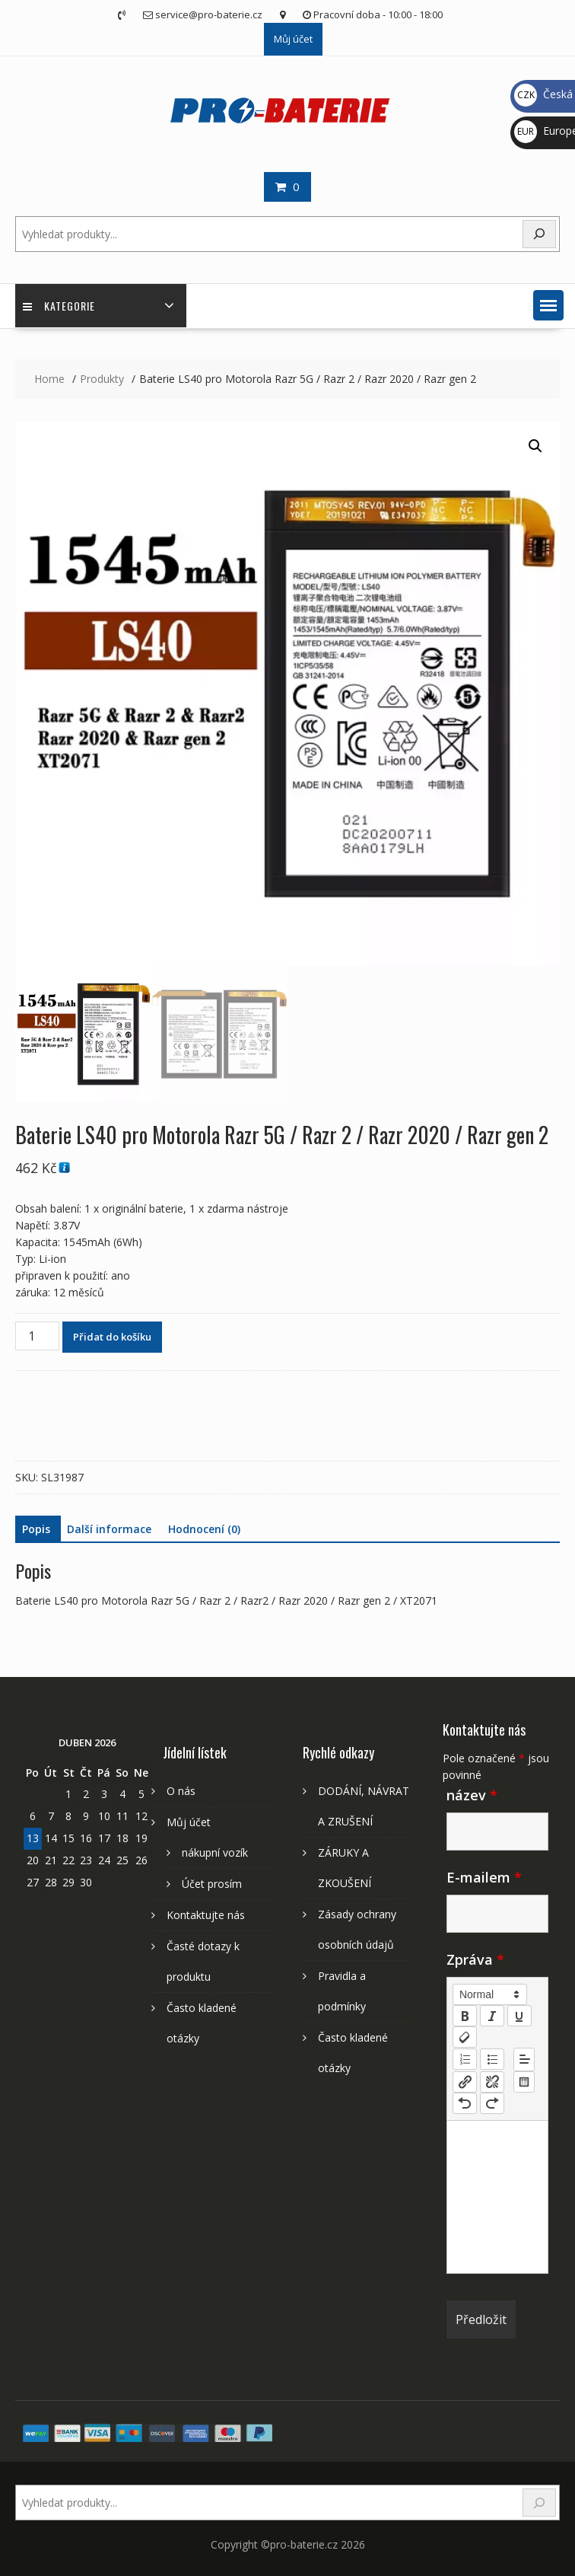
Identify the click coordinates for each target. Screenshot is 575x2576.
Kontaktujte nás (206, 1915)
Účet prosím (212, 1883)
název (471, 1795)
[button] (548, 305)
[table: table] (524, 2082)
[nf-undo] (465, 2103)
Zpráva (475, 1959)
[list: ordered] (465, 2059)
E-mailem (484, 1877)
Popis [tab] (36, 1529)
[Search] (539, 234)
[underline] (519, 2015)
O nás (181, 1791)
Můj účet (293, 39)
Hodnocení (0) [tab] (204, 1529)
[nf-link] (465, 2082)
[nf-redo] (492, 2103)
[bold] (465, 2015)
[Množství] (37, 1335)
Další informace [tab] (109, 1529)
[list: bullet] (492, 2059)
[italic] (492, 2015)
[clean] (465, 2037)
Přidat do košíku (112, 1337)
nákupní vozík (215, 1852)
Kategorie (59, 306)
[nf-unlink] (492, 2082)
